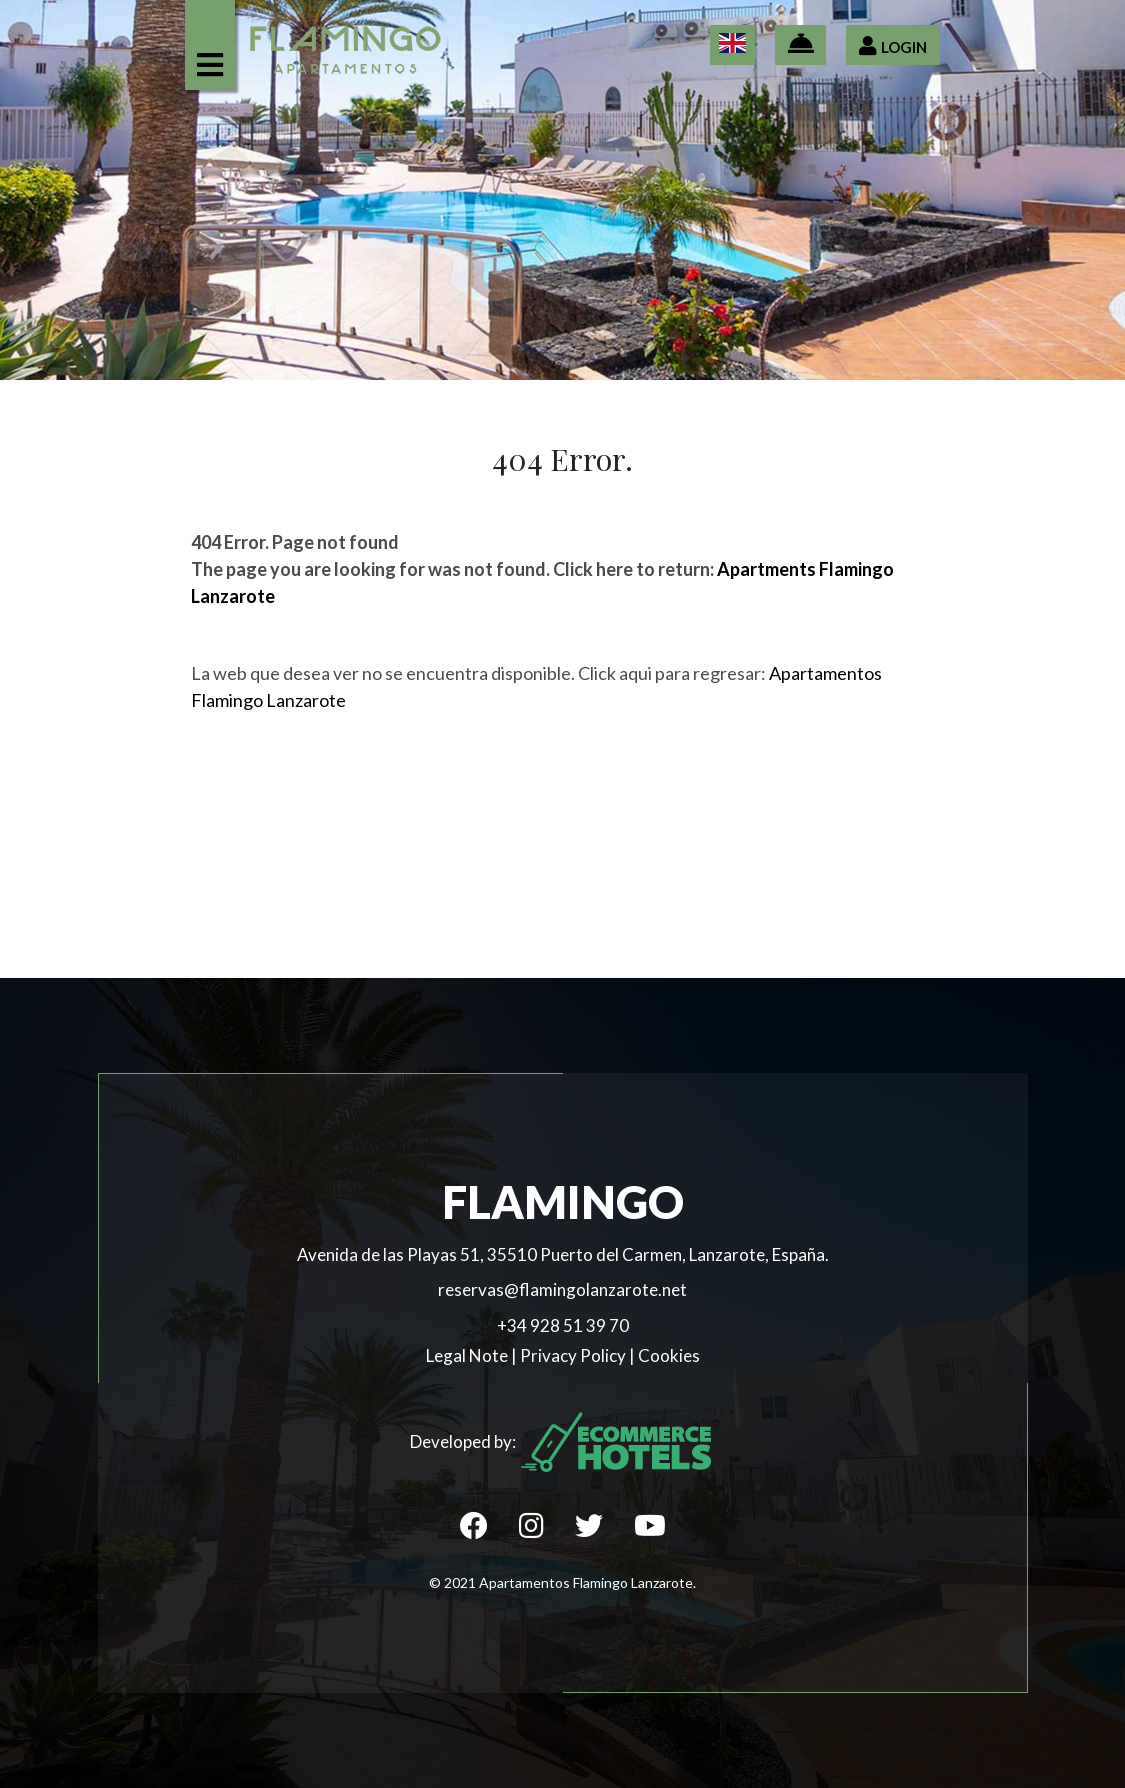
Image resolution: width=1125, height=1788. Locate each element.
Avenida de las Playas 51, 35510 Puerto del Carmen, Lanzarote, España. (563, 1254)
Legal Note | (473, 1355)
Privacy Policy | (579, 1355)
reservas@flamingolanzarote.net (562, 1289)
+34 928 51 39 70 (563, 1325)
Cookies (669, 1355)
